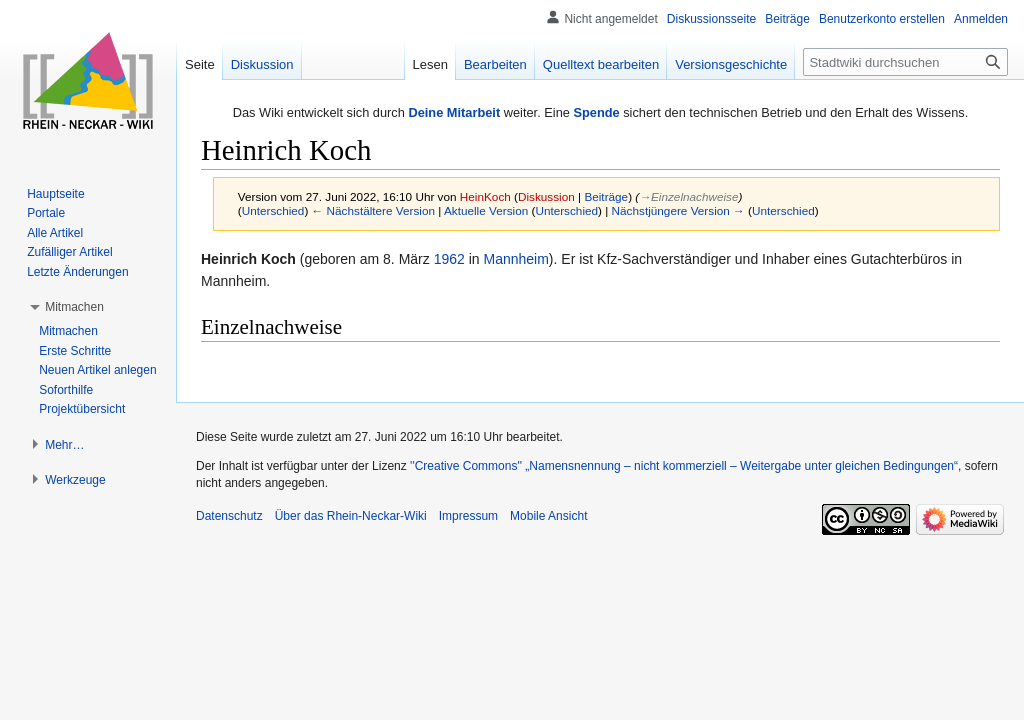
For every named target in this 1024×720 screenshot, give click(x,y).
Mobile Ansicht (548, 516)
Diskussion (546, 196)
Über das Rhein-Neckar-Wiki (351, 516)
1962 (449, 259)
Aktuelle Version (486, 210)
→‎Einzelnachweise (688, 196)
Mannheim (515, 259)
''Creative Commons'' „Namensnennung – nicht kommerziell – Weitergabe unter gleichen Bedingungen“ (684, 466)
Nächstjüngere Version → (678, 210)
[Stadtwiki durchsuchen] (905, 62)
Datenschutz (229, 516)
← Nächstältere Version (373, 210)
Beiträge (606, 196)
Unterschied (273, 210)
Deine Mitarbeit (454, 112)
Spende (596, 112)
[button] (74, 307)
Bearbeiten (495, 64)
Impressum (468, 516)
